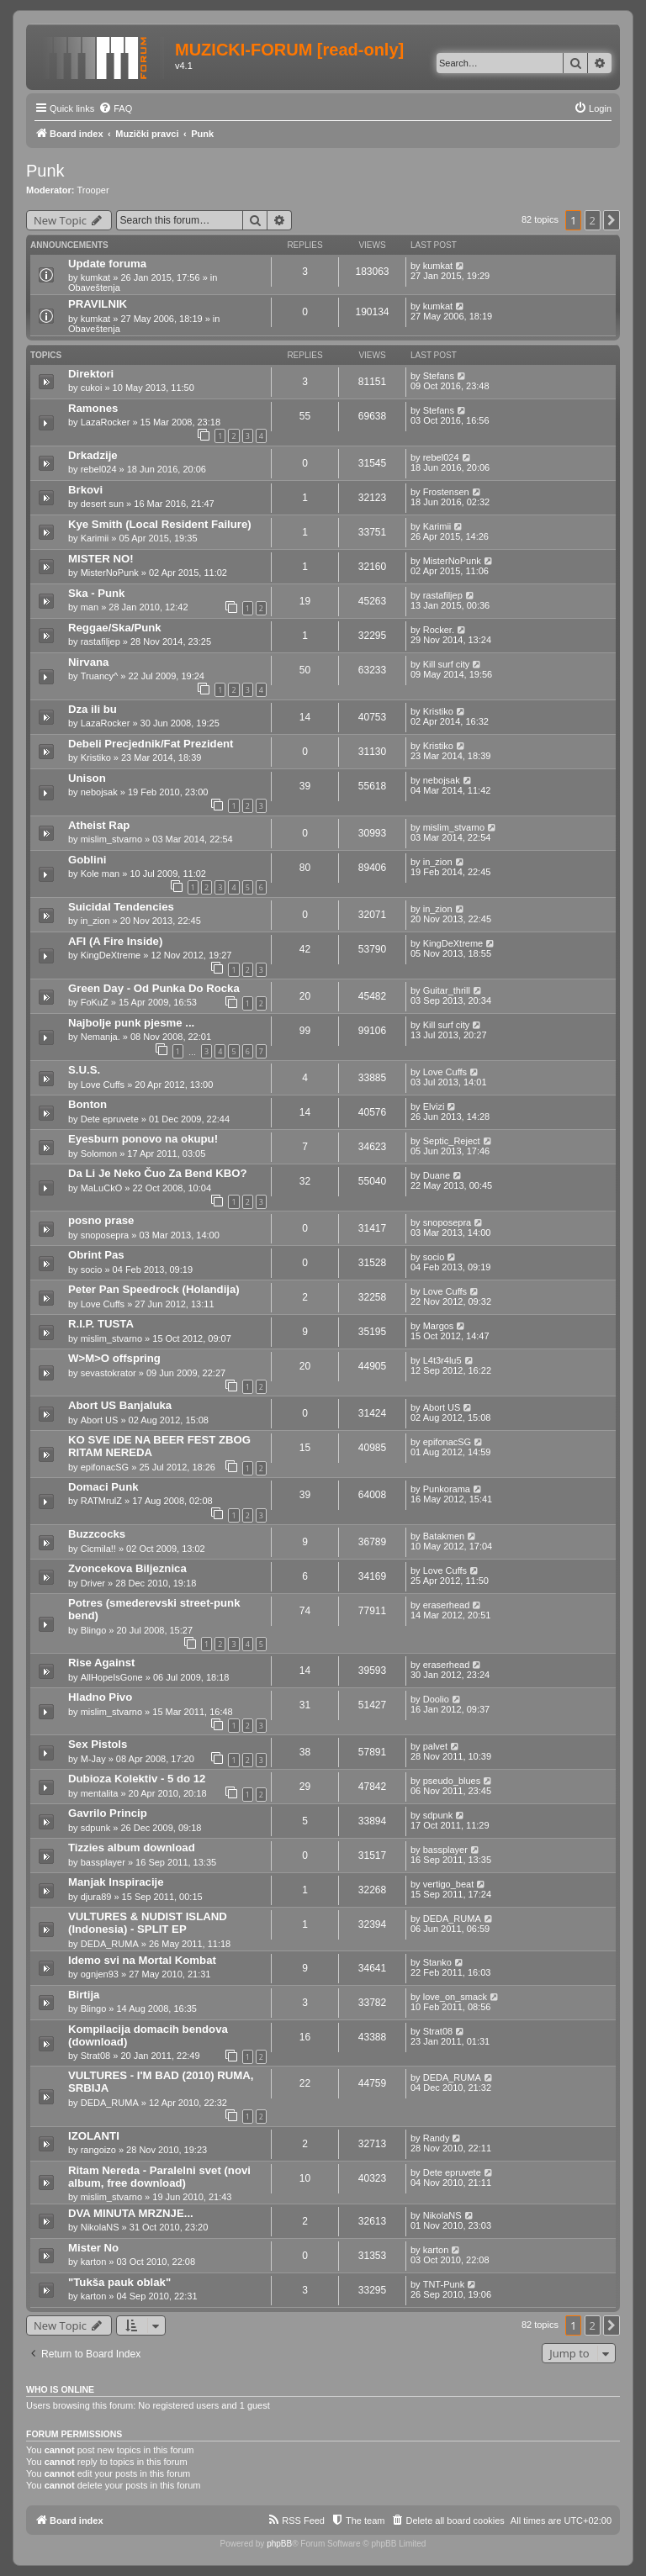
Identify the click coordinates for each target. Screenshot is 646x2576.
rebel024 (99, 469)
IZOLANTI (93, 2136)
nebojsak (99, 792)
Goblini (87, 859)
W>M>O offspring (114, 1358)
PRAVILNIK (97, 304)
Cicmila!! (98, 1549)
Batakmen (444, 1536)
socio (92, 1269)
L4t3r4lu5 (442, 1360)
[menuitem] (115, 108)
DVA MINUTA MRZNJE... (130, 2213)
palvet (435, 1746)
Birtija (83, 1994)
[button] (611, 220)
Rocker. (438, 630)
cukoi (92, 388)
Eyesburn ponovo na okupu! (143, 1138)
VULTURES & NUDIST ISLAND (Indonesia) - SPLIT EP (147, 1922)
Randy (436, 2138)
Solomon (99, 1153)
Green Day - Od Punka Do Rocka (154, 988)
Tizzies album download (131, 1847)
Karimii (95, 538)
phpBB (279, 2543)
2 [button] (593, 220)
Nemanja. (100, 1037)
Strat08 (95, 2056)
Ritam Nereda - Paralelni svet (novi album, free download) (159, 2176)
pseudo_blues (452, 1781)
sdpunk (95, 1828)
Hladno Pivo (100, 1697)
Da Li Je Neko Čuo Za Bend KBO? (157, 1173)
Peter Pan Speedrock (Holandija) (154, 1289)
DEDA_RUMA (110, 1944)
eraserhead (446, 1605)
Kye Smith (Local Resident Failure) (160, 524)
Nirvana (88, 662)
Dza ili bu (92, 709)
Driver (93, 1583)
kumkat (95, 277)
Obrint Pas (96, 1254)
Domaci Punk (103, 1487)
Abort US (100, 1420)
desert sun (102, 504)
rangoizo (98, 2150)
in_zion (438, 862)
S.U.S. (84, 1070)
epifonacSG (105, 1467)
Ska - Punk (96, 593)
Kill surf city (446, 664)
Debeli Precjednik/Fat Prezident (150, 743)
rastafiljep (443, 595)
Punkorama (446, 1489)
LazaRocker (105, 422)
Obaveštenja (94, 287)
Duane (436, 1175)
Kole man (100, 873)
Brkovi (85, 489)
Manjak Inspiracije (116, 1882)
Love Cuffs (102, 1084)
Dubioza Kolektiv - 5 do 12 (136, 1778)
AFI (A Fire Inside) (115, 941)
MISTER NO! (101, 558)
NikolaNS (100, 2227)
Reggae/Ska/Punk (115, 627)
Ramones (93, 408)
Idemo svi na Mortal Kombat (142, 1960)
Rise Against (101, 1662)
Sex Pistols (97, 1744)
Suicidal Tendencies (121, 906)
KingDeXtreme (111, 955)
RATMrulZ (101, 1501)
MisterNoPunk (110, 572)
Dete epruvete (110, 1119)
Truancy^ (100, 676)
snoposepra (105, 1235)
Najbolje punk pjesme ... (131, 1022)
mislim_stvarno (111, 839)
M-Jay (93, 1759)
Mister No (93, 2247)
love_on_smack (455, 1997)
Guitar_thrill (446, 990)
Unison (87, 778)
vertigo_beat (448, 1884)
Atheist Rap (99, 825)
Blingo (94, 1630)
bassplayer (103, 1862)
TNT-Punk (444, 2284)
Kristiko (438, 711)
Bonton (87, 1104)
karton (94, 2262)
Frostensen (446, 492)
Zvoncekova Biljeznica (127, 1568)
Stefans (438, 376)
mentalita (100, 1793)
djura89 (96, 1897)
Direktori (91, 373)
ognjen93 (100, 1974)
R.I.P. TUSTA (101, 1323)
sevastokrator (108, 1373)
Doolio (436, 1699)
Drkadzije (93, 455)
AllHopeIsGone (112, 1677)
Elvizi (434, 1106)
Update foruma (107, 263)
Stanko (437, 1962)
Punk (45, 170)
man (89, 607)
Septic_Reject (451, 1141)
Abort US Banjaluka (120, 1405)
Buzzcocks (96, 1534)
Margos (438, 1326)
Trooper (93, 190)
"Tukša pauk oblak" (119, 2282)
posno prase (101, 1220)
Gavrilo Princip (107, 1813)
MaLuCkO (102, 1188)
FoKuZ (95, 1002)
